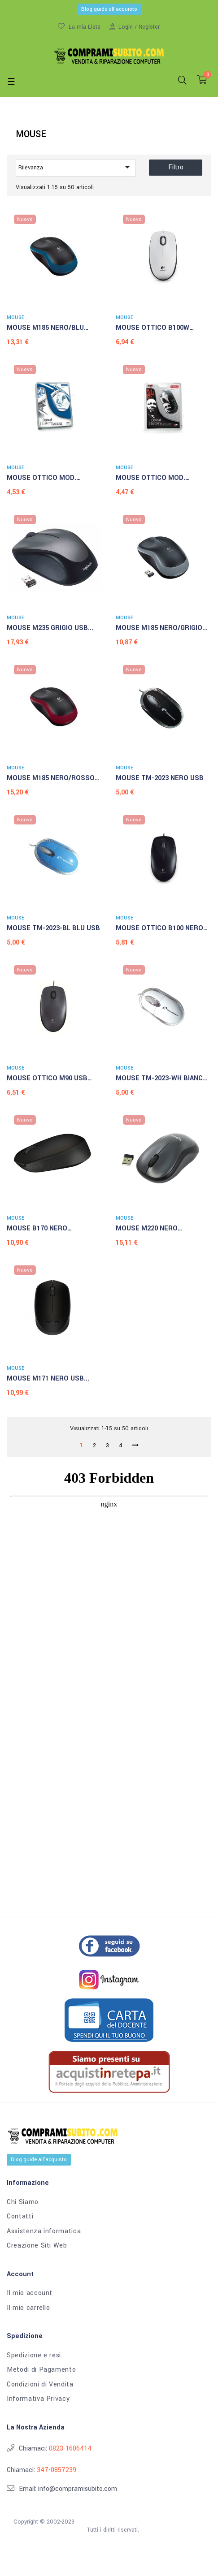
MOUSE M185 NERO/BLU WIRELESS (45, 328)
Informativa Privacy (38, 2399)
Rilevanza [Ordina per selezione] (75, 167)
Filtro (175, 167)
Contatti (20, 2217)
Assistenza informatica (44, 2231)
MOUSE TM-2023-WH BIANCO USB (162, 1079)
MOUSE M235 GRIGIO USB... (50, 628)
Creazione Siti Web (37, 2246)
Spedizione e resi (34, 2356)
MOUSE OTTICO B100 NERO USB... (159, 928)
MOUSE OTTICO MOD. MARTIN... (150, 478)
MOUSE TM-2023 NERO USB (160, 778)
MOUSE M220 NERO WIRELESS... (147, 1229)
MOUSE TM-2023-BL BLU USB (53, 928)
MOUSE (15, 317)
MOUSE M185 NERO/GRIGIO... (162, 628)
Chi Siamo (23, 2202)
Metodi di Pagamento (41, 2370)
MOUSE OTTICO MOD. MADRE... (41, 478)
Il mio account (29, 2293)
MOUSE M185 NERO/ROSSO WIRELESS (51, 778)
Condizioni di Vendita (40, 2385)
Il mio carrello (28, 2308)
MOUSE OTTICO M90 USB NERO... (47, 1079)
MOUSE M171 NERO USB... (48, 1378)
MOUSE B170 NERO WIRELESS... (37, 1229)
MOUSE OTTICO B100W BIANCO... (152, 328)
